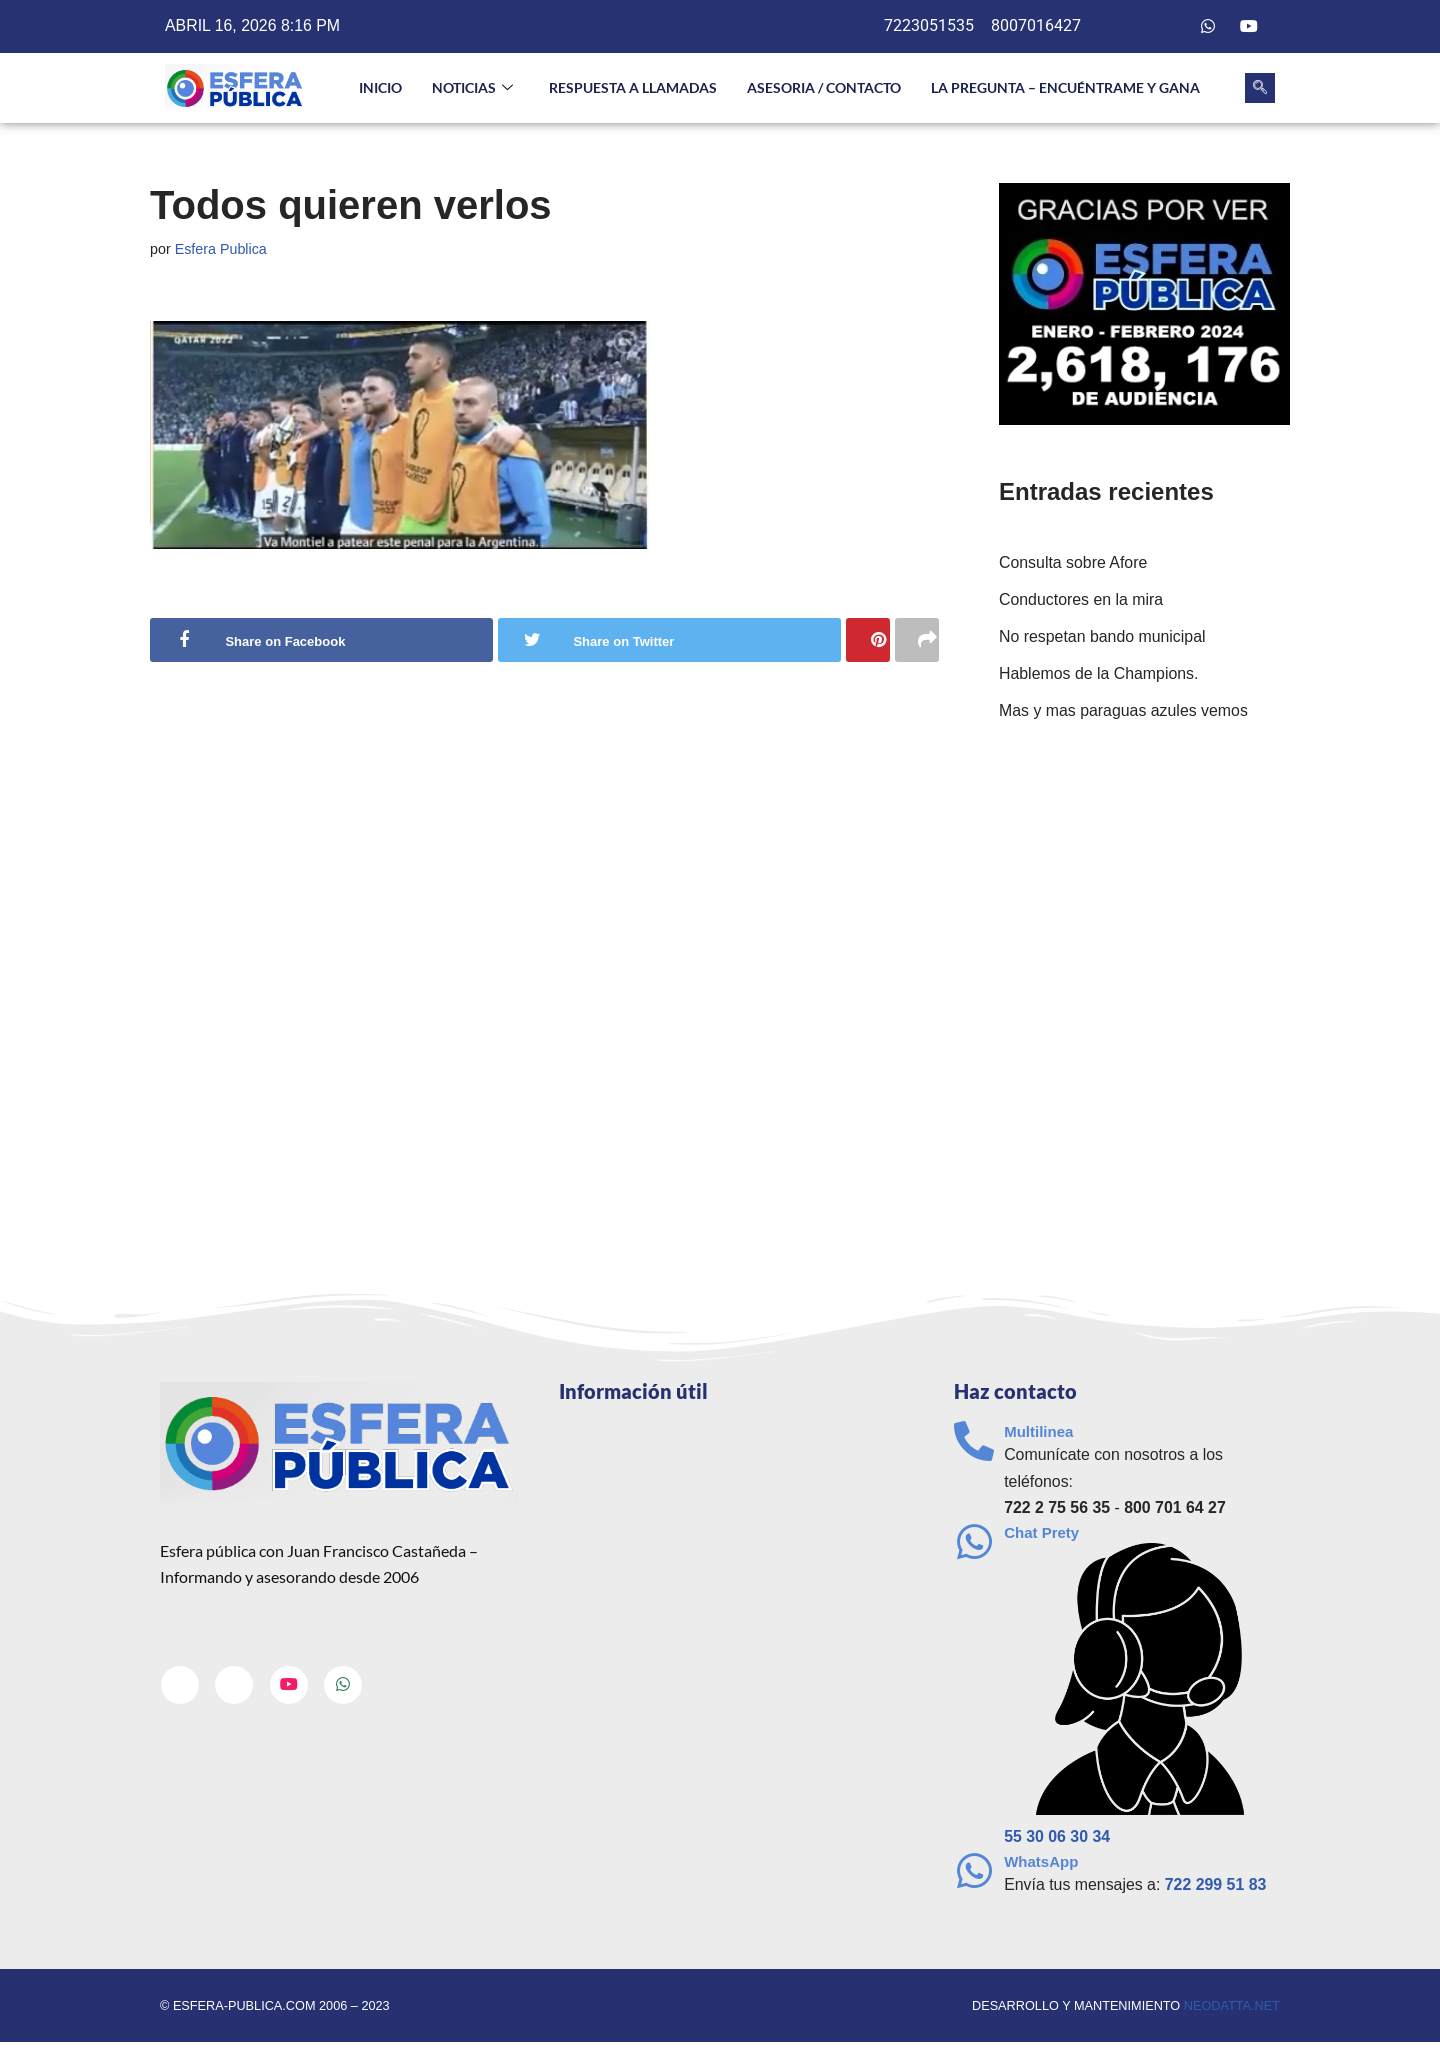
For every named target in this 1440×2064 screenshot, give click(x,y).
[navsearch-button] (1260, 88)
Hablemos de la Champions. (1099, 674)
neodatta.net (1231, 2006)
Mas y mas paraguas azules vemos (1124, 712)
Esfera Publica (221, 249)
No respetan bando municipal (1103, 637)
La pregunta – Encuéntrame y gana (1065, 87)
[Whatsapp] (1208, 27)
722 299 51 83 (1217, 1886)
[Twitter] (1168, 27)
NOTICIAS (472, 88)
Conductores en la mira (1081, 600)
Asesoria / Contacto (824, 87)
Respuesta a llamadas (633, 87)
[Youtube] (1249, 27)
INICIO (380, 87)
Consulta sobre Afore (1073, 563)
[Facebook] (1127, 27)
